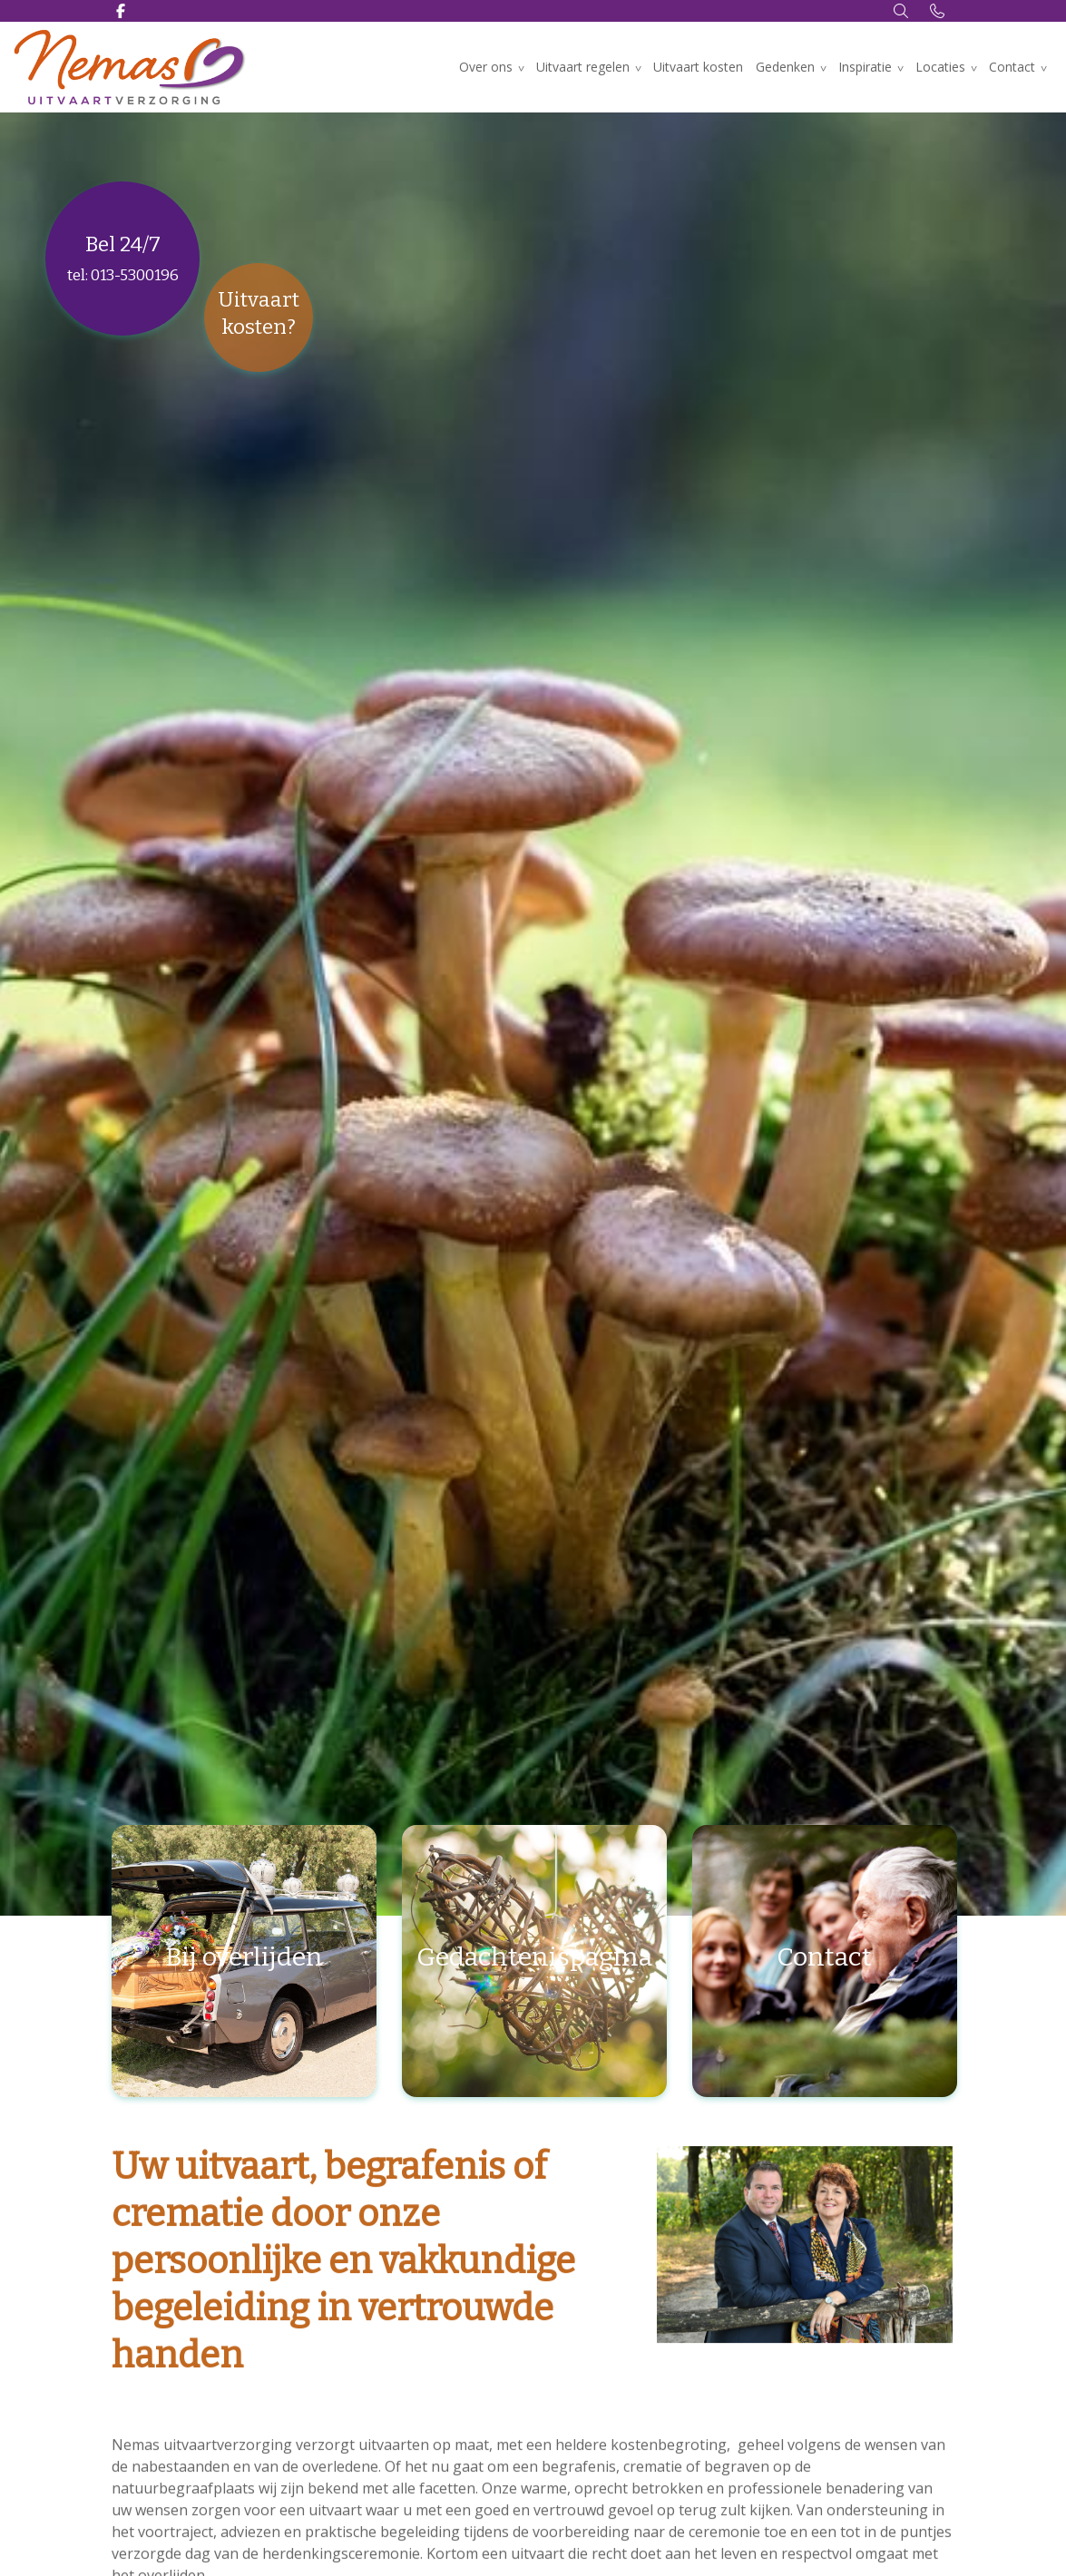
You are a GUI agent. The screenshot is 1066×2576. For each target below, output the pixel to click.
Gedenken (785, 66)
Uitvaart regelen (583, 66)
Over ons (486, 66)
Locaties (940, 66)
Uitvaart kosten (698, 66)
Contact (1012, 66)
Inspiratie (865, 66)
